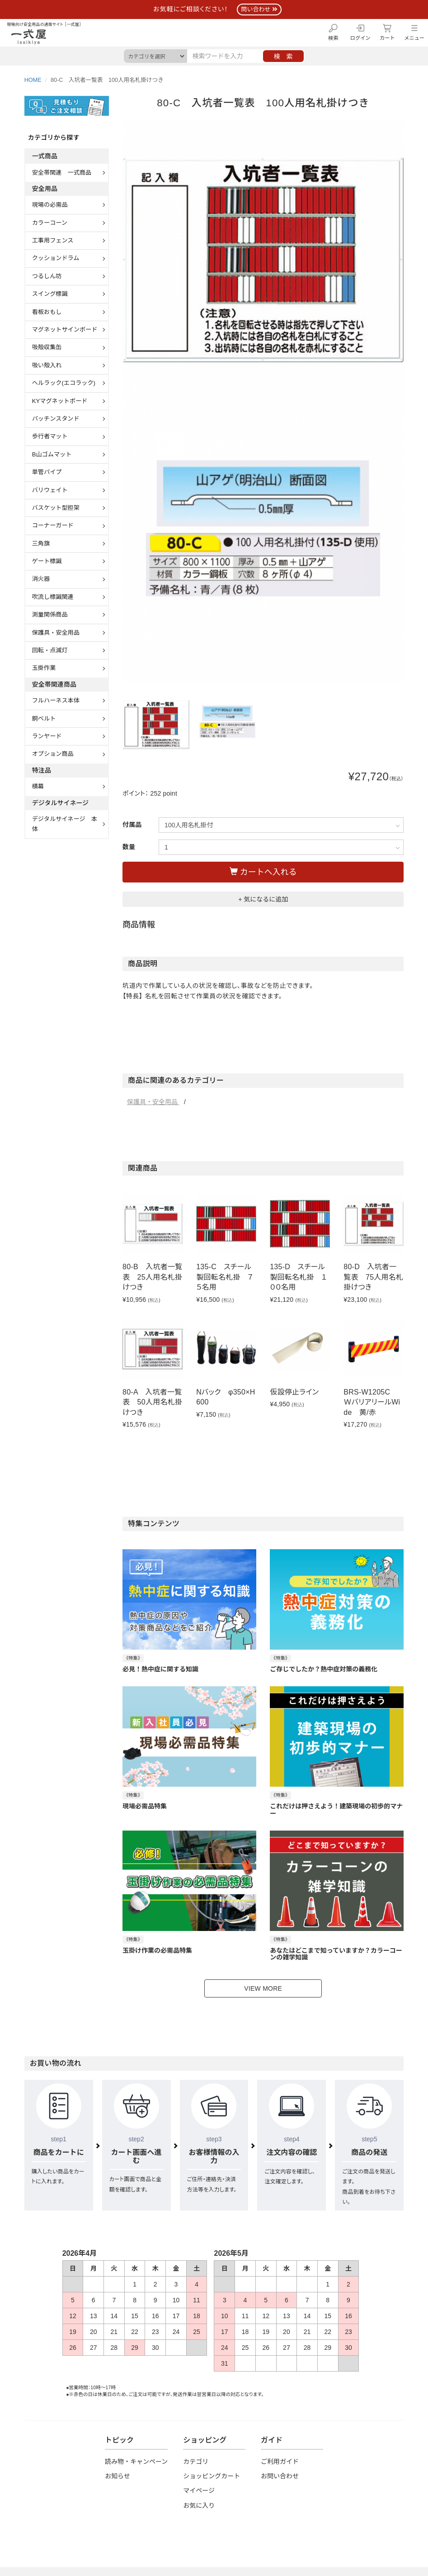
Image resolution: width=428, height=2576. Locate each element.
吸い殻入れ (47, 365)
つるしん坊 (47, 276)
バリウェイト (50, 490)
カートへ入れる (263, 872)
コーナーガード (53, 525)
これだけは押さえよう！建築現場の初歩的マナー (336, 1810)
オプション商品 (53, 753)
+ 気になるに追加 (263, 899)
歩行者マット (50, 436)
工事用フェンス (53, 240)
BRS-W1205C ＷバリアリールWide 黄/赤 (371, 1402)
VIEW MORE (263, 1988)
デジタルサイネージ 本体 (64, 824)
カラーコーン (49, 222)
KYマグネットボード (60, 401)
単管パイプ (47, 472)
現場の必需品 (50, 204)
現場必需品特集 (144, 1806)
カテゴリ (195, 2461)
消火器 (41, 578)
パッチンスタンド (56, 418)
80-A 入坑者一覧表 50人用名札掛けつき (152, 1402)
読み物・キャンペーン (136, 2461)
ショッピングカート (211, 2476)
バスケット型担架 (56, 507)
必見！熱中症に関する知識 (160, 1669)
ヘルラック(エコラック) (63, 383)
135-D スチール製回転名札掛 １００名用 (298, 1277)
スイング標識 (50, 293)
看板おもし (47, 311)
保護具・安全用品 (153, 1101)
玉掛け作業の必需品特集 (157, 1950)
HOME (33, 80)
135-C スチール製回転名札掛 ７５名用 (224, 1277)
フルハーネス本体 (56, 700)
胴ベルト (44, 718)
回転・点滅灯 (50, 650)
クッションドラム (56, 258)
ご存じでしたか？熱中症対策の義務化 (323, 1669)
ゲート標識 (47, 561)
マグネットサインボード (65, 329)
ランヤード (47, 736)
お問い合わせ (280, 2476)
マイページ (199, 2490)
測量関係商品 (50, 614)
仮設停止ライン (294, 1392)
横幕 (38, 786)
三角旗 (41, 543)
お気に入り (199, 2505)
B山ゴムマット (52, 454)
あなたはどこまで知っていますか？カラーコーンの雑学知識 (336, 1954)
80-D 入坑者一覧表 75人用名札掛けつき (373, 1277)
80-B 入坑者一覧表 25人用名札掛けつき (152, 1277)
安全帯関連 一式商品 (62, 172)
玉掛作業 (44, 667)
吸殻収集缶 (47, 347)
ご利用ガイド (280, 2461)
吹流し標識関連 (53, 596)
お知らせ (117, 2476)
